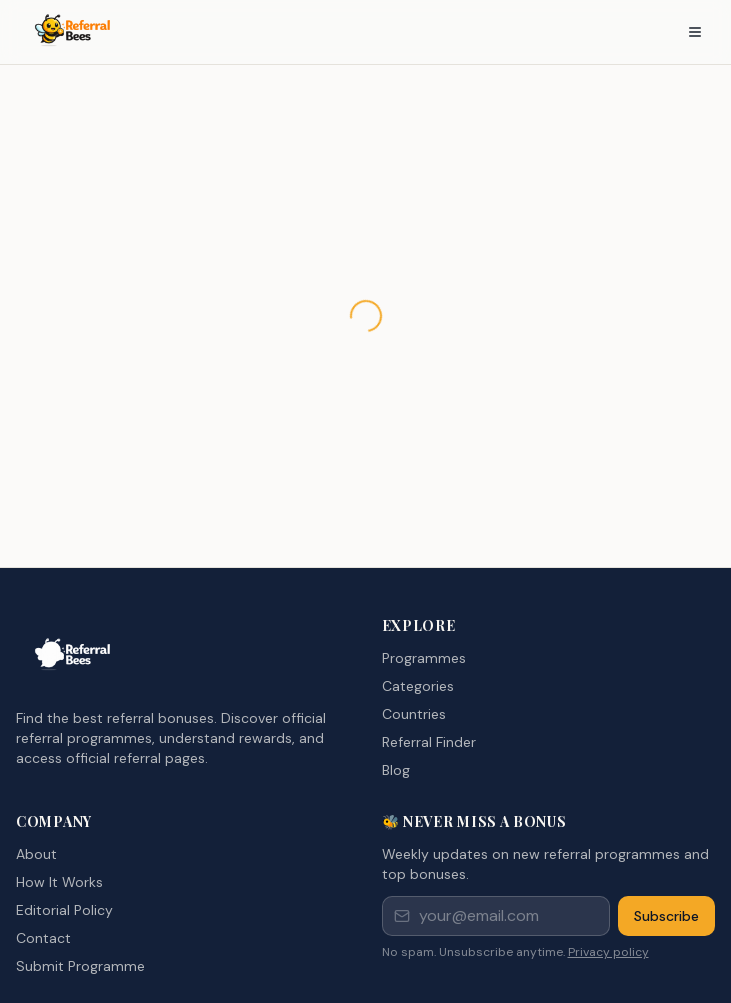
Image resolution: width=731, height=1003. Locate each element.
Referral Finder (429, 742)
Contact (43, 938)
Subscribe (666, 916)
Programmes (424, 658)
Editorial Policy (64, 910)
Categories (418, 686)
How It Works (59, 882)
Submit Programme (80, 966)
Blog (396, 770)
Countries (414, 714)
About (36, 854)
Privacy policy (608, 952)
